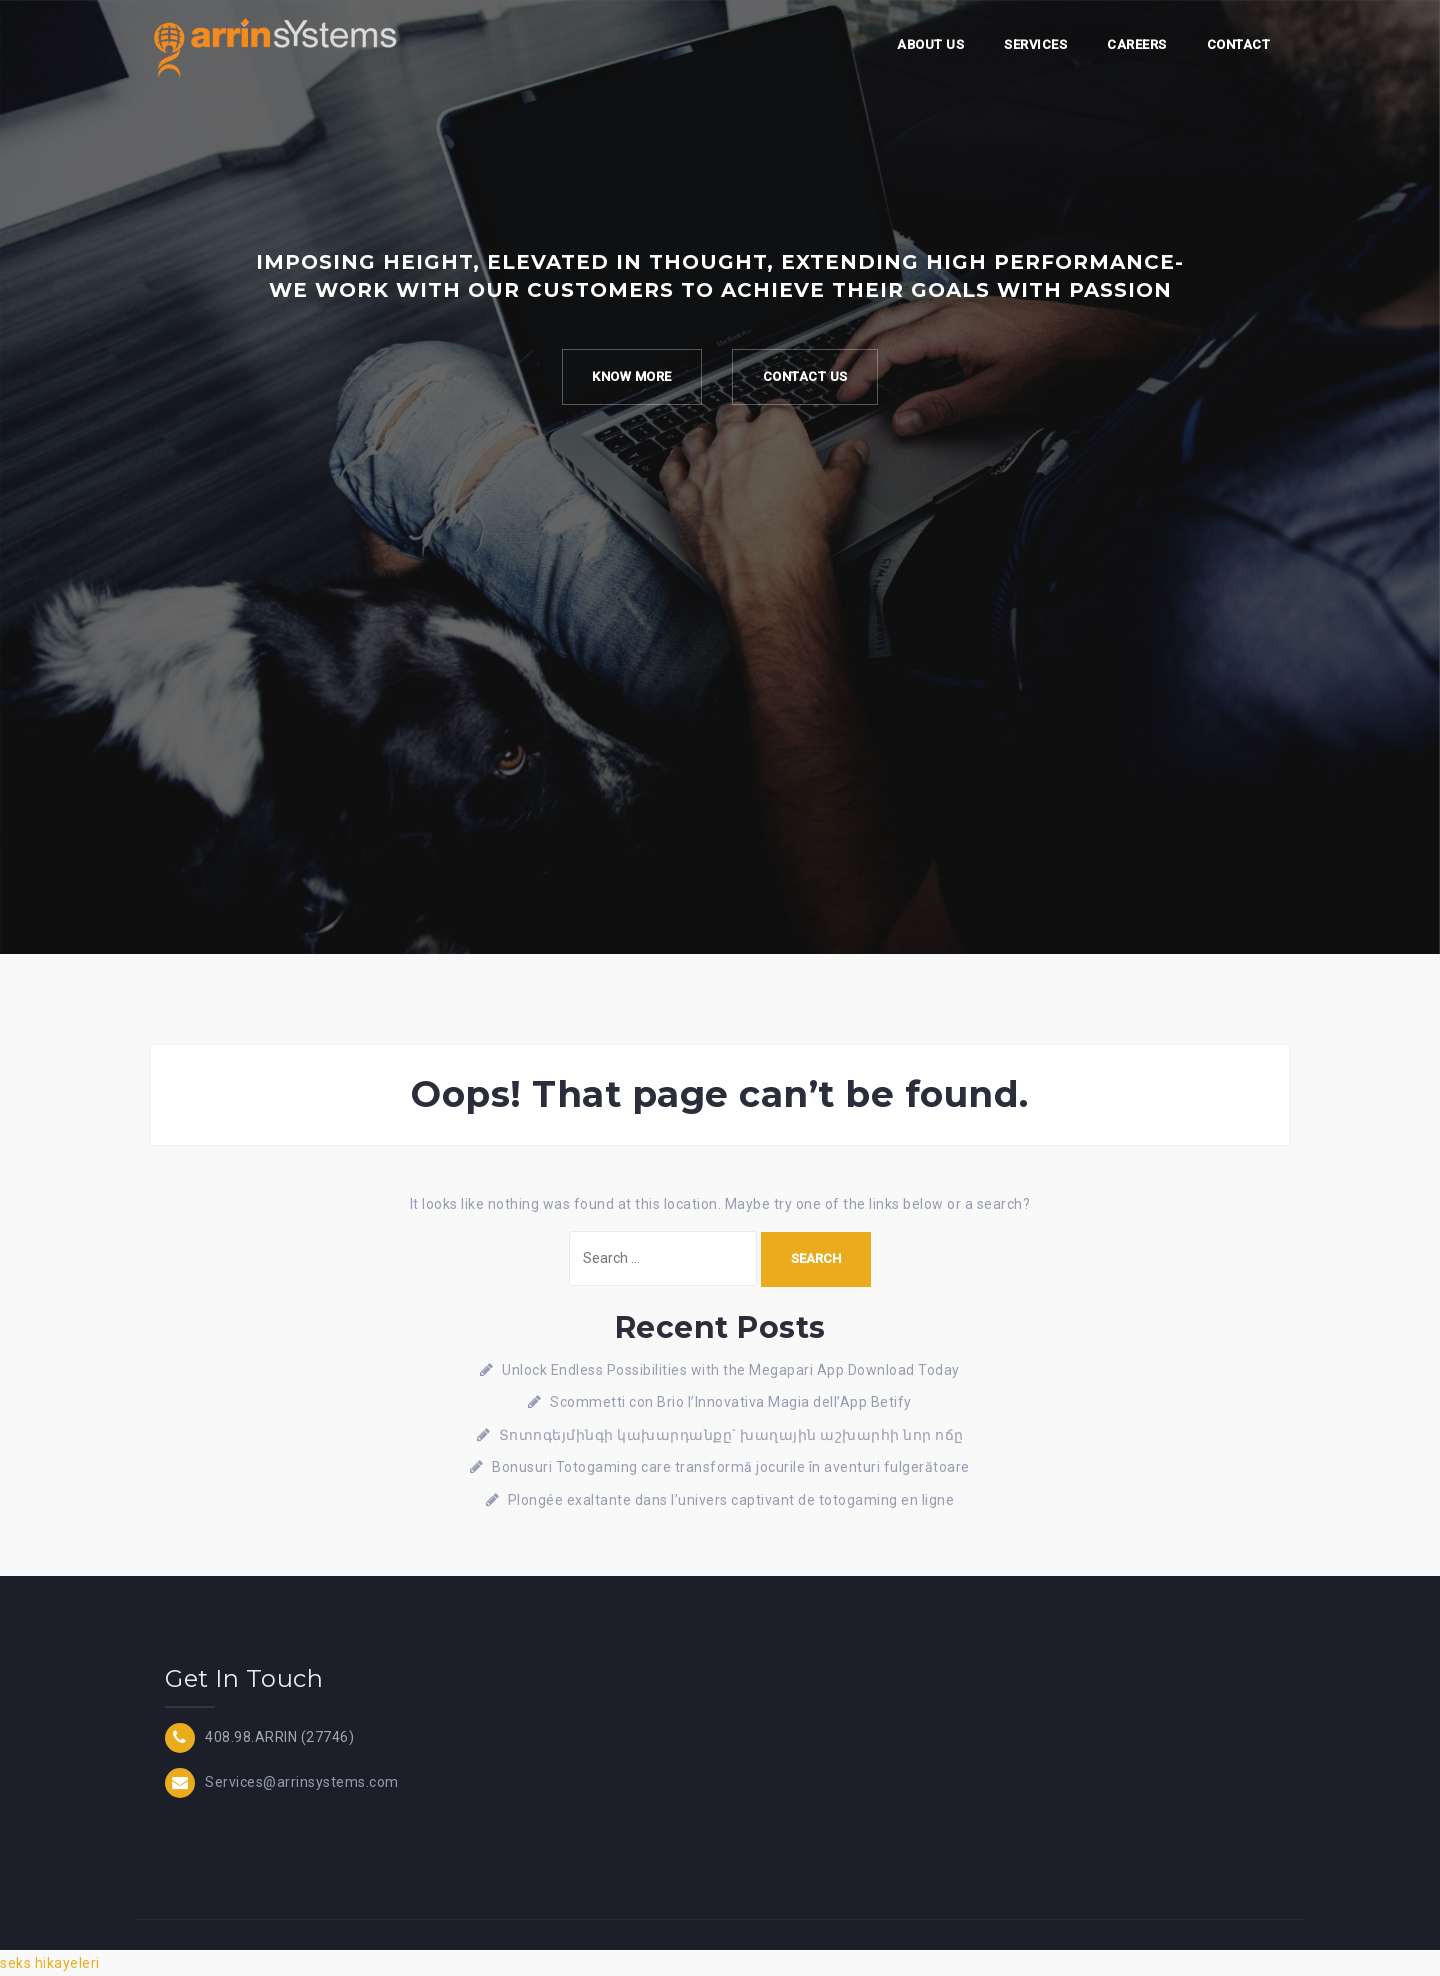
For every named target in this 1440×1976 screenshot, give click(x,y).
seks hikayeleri (50, 1963)
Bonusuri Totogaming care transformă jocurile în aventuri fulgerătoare (731, 1467)
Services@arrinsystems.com (302, 1781)
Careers (1137, 44)
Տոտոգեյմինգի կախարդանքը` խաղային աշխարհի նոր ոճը (731, 1435)
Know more (632, 376)
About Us (930, 44)
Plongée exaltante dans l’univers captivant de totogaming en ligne (731, 1500)
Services (1035, 44)
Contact (1239, 44)
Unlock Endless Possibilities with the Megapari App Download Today (731, 1370)
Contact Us (805, 376)
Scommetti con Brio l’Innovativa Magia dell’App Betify (731, 1402)
